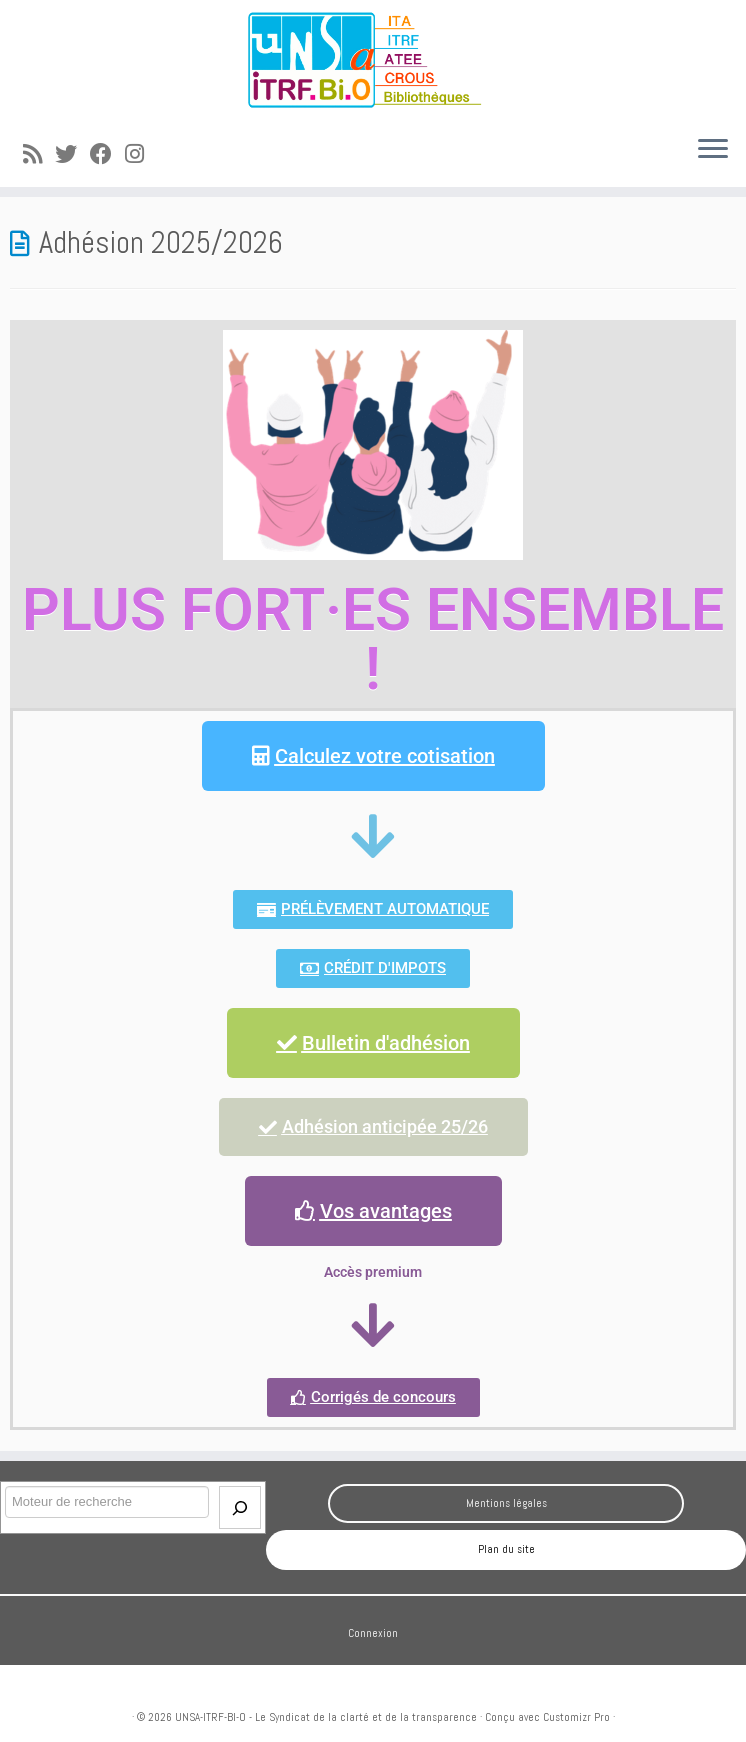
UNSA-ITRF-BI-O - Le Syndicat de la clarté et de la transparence (326, 1717)
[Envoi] (240, 1507)
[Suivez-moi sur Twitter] (72, 154)
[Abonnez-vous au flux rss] (39, 154)
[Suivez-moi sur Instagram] (141, 154)
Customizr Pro (576, 1717)
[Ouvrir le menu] (713, 151)
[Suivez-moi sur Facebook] (107, 154)
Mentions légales (506, 1503)
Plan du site (506, 1549)
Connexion (373, 1633)
